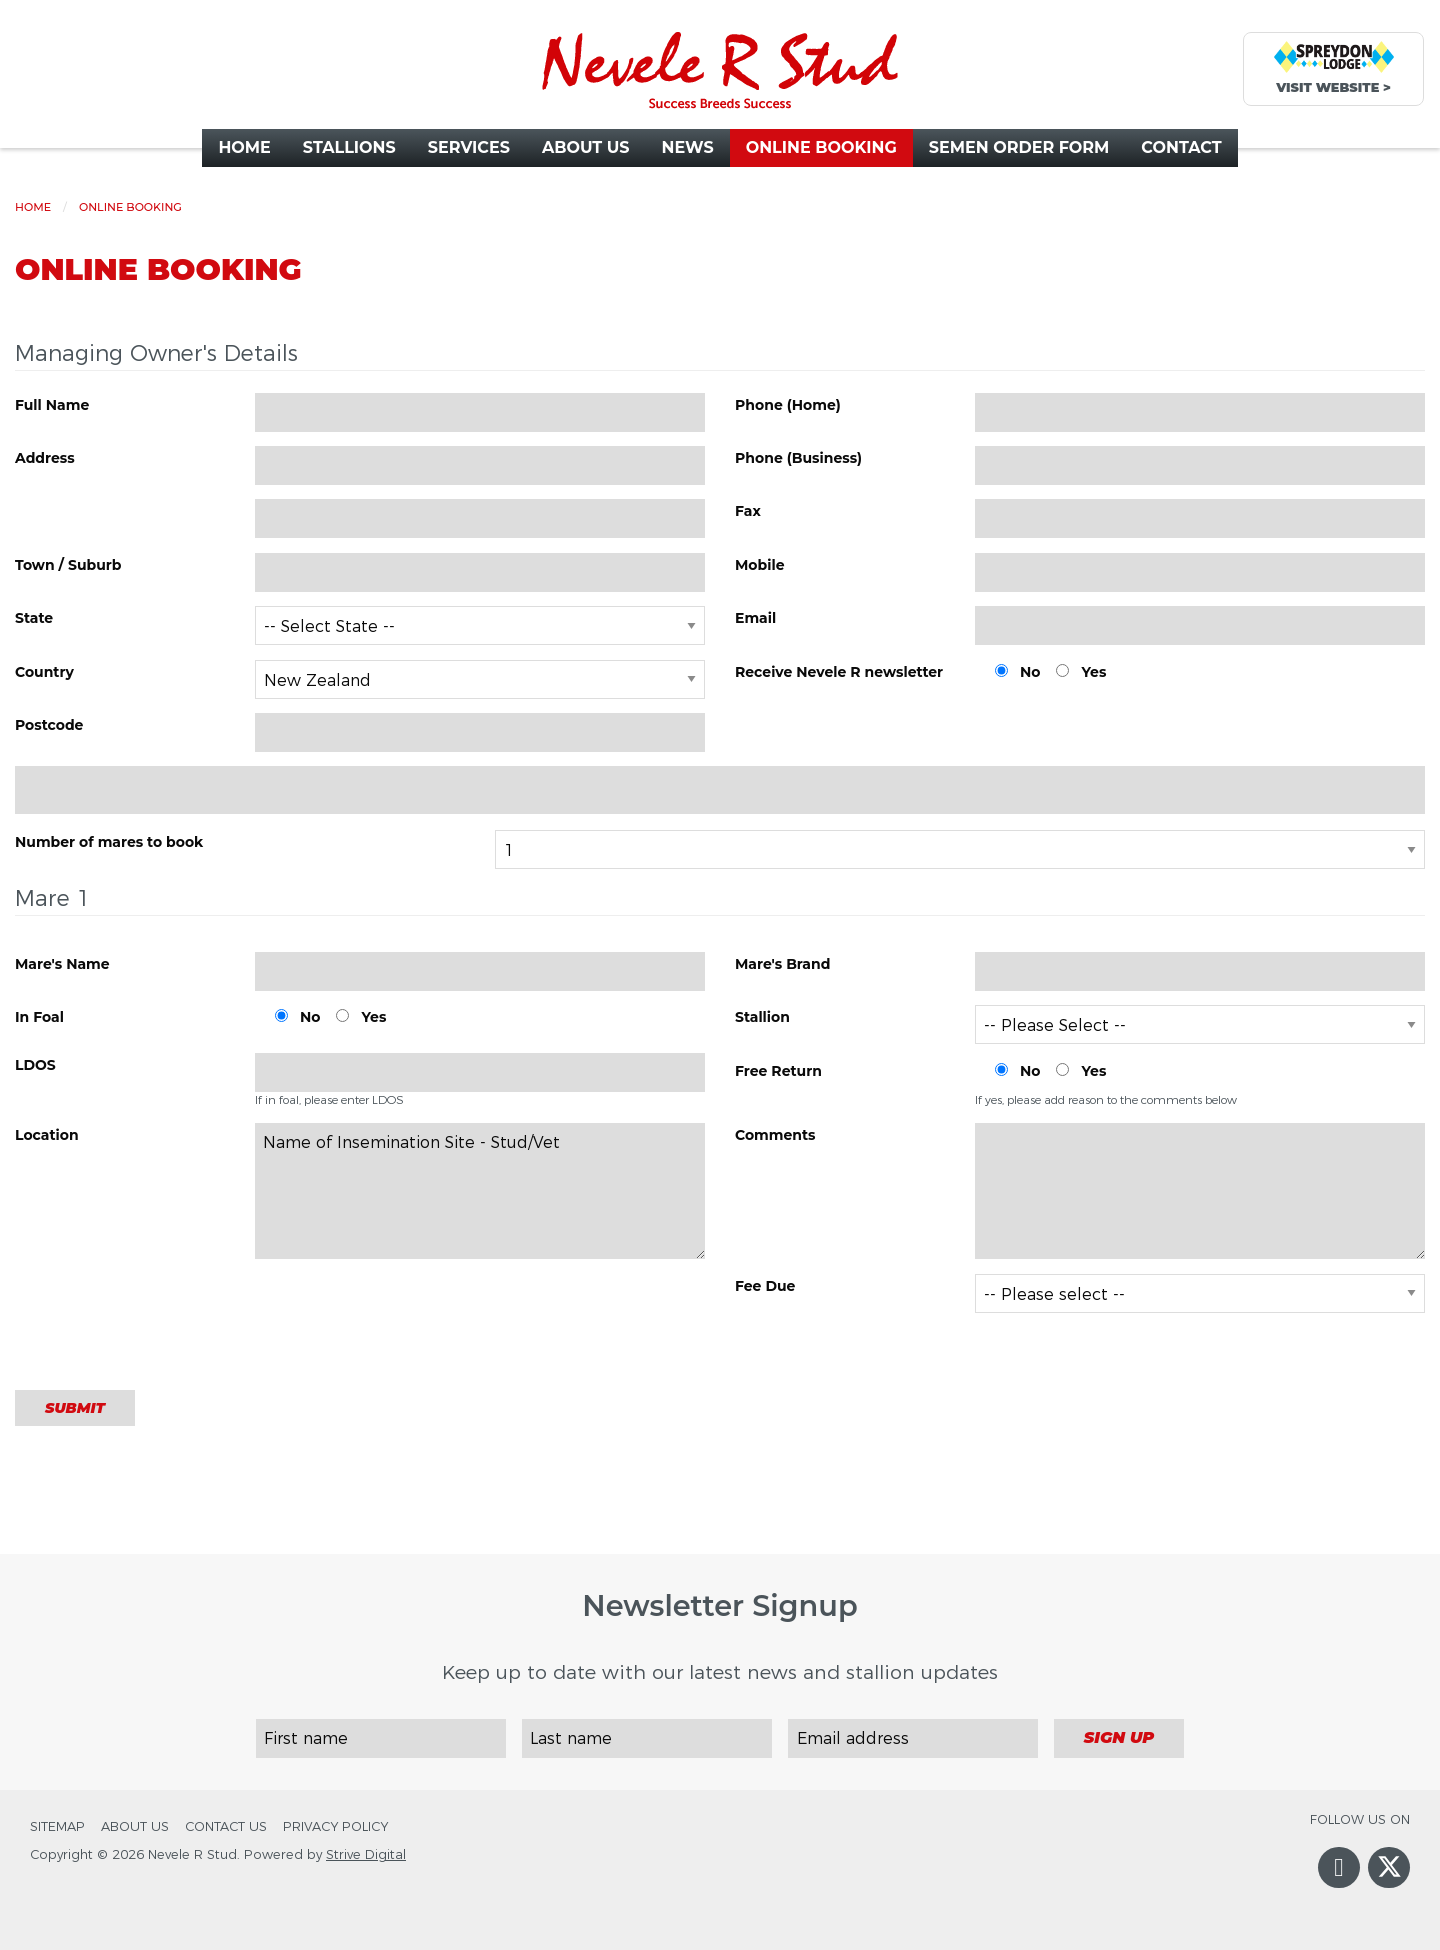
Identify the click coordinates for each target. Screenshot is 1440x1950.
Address (45, 458)
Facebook (1339, 1887)
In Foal (39, 1017)
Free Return (778, 1071)
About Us (135, 1826)
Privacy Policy (335, 1826)
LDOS (35, 1065)
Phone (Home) (788, 405)
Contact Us (226, 1826)
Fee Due (765, 1286)
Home (33, 207)
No (1030, 672)
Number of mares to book (109, 842)
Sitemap (57, 1826)
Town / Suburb (68, 565)
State (34, 618)
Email (755, 618)
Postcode (49, 725)
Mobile (759, 565)
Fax (748, 511)
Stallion (762, 1017)
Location (47, 1135)
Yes (1093, 672)
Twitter (1389, 1882)
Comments (775, 1135)
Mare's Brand (782, 964)
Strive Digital (366, 1854)
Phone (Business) (798, 458)
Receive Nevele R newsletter (839, 672)
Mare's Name (62, 964)
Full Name (52, 405)
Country (44, 672)
